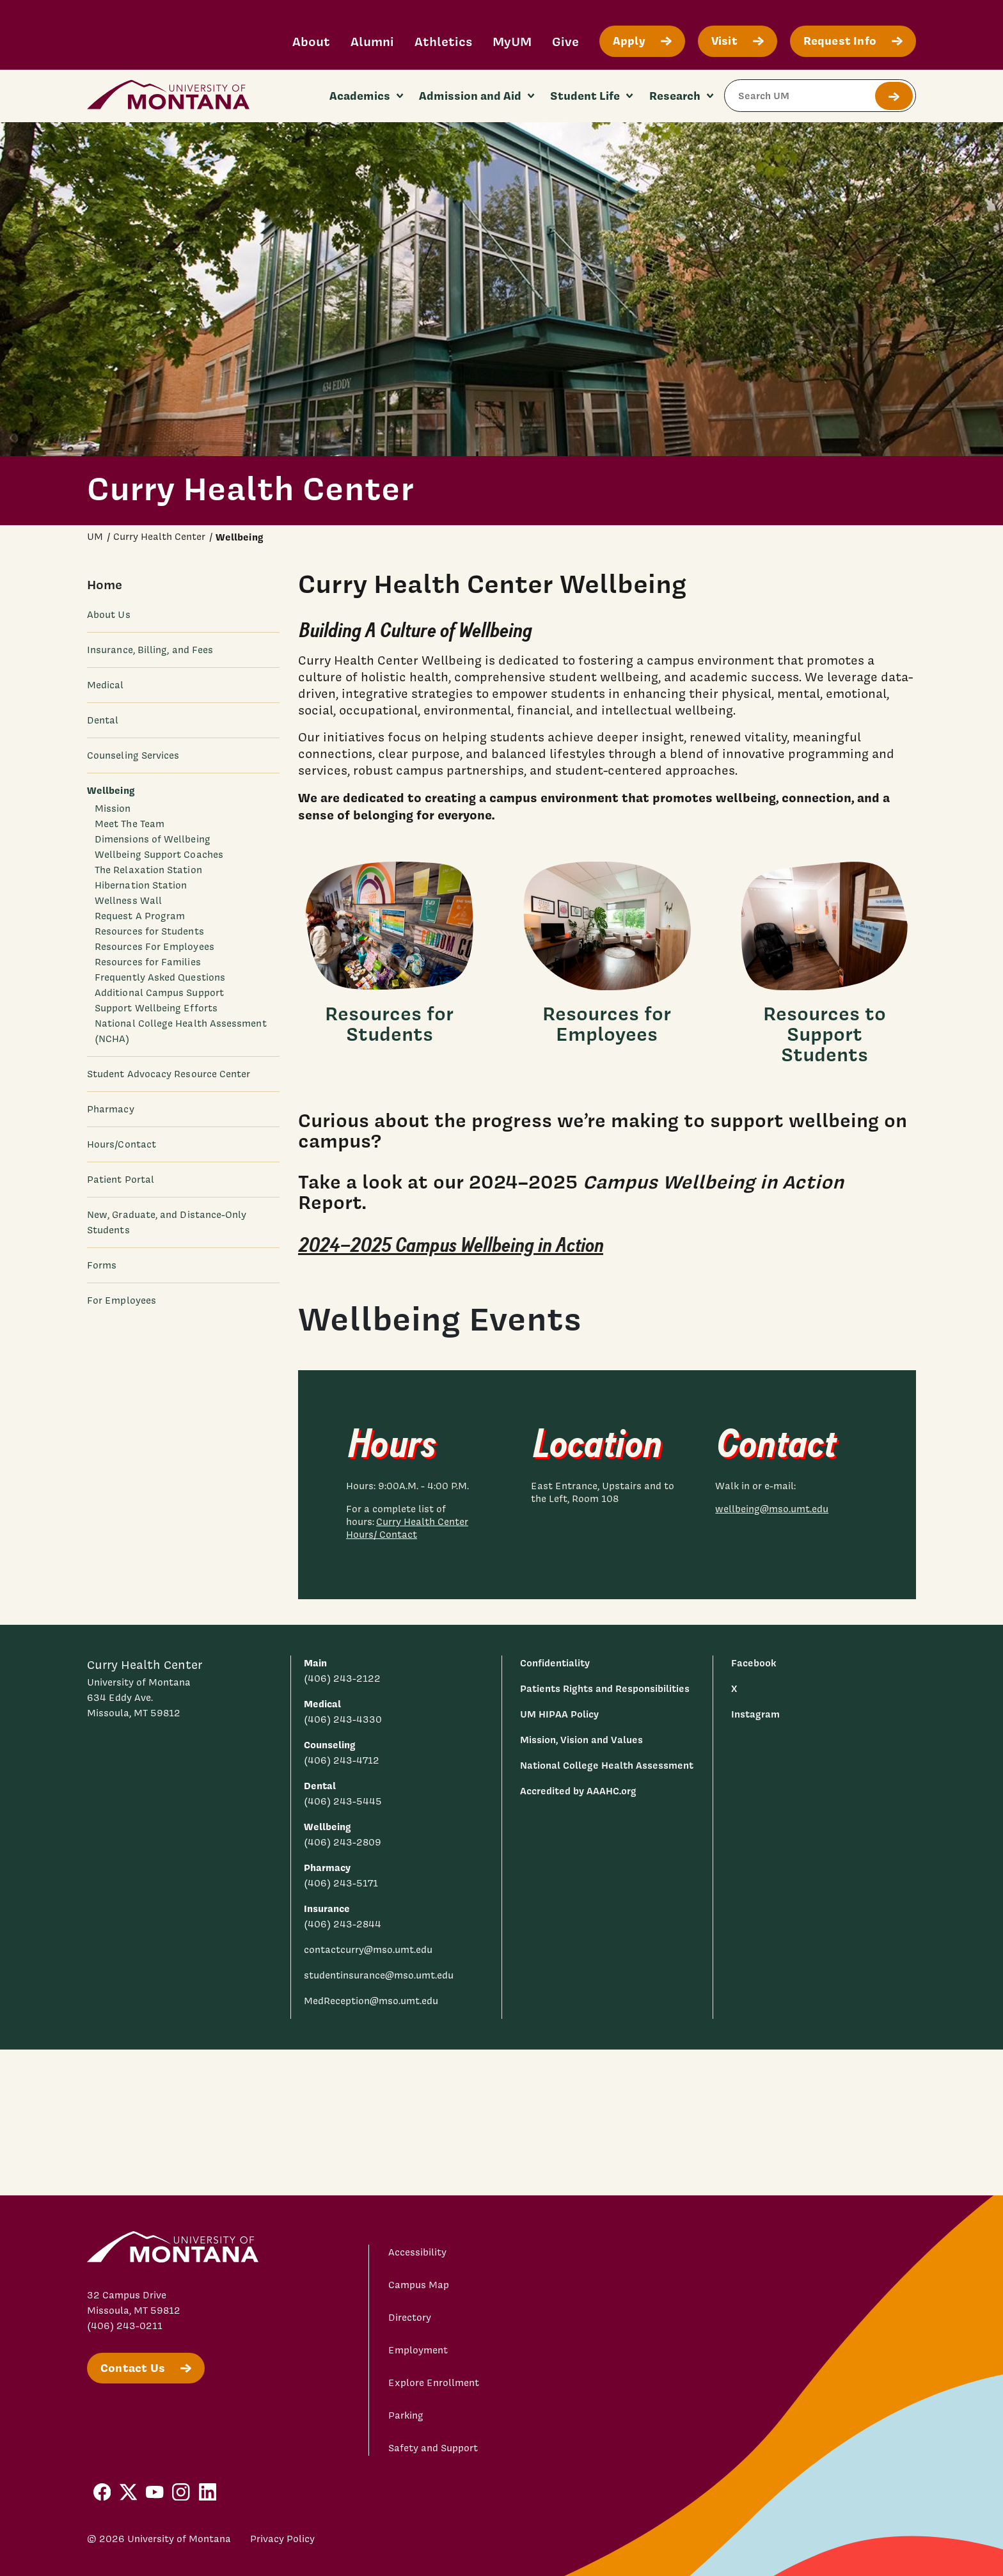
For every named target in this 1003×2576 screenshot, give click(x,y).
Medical (105, 685)
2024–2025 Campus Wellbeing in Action (450, 1245)
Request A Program (140, 916)
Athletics (443, 41)
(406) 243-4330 (343, 1719)
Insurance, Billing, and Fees (150, 650)
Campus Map (418, 2285)
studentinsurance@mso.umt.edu (379, 1975)
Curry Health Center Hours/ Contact (407, 1528)
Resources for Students (149, 931)
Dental (102, 720)
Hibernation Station (141, 885)
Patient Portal (120, 1179)
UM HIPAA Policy (559, 1714)
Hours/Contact (121, 1144)
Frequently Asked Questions (160, 977)
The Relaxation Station (148, 870)
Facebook (753, 1663)
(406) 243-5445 (343, 1801)
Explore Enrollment (433, 2382)
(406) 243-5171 (341, 1883)
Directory (409, 2317)
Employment (418, 2350)
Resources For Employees (154, 946)
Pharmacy (110, 1109)
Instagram (755, 1714)
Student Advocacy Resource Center (168, 1074)
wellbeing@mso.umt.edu (771, 1509)
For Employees (121, 1300)
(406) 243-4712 (341, 1760)
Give (565, 41)
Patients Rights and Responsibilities (605, 1688)
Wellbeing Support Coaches (159, 854)
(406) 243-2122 (342, 1678)
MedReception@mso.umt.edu (371, 2001)
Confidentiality (555, 1663)
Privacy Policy (282, 2539)
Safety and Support (433, 2448)
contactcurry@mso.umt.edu (368, 1949)
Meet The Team (129, 824)
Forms (101, 1265)
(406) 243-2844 (342, 1924)
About (311, 41)
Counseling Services (133, 755)
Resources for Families (148, 962)
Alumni (372, 41)
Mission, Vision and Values (581, 1739)
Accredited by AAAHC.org (578, 1791)
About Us (108, 614)
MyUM (512, 41)
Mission (113, 808)
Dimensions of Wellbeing (152, 839)
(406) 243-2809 (342, 1842)
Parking (405, 2415)
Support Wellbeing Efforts (156, 1008)
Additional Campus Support (159, 992)
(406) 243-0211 (124, 2325)
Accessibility (417, 2252)
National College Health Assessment (606, 1765)
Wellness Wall (128, 900)
